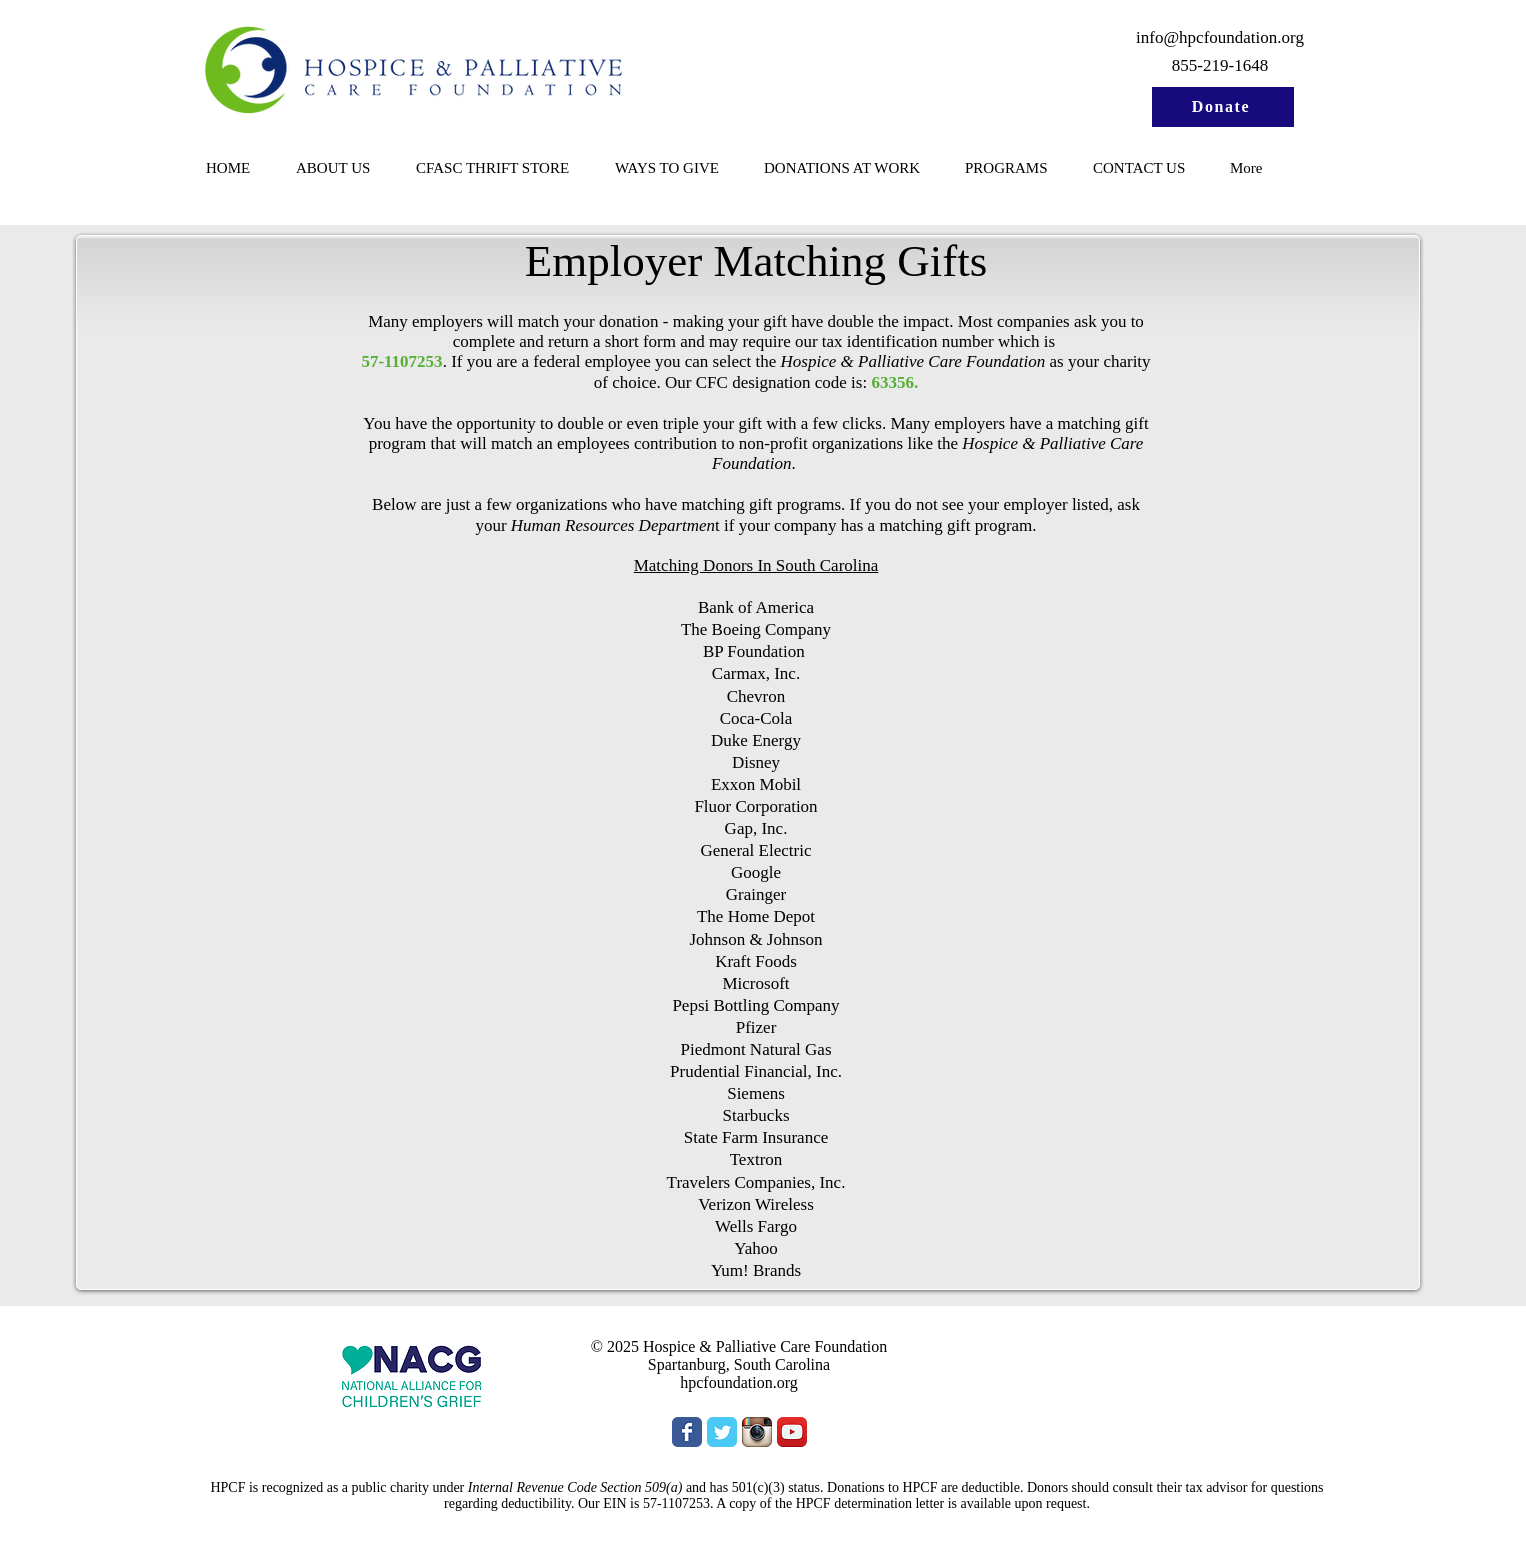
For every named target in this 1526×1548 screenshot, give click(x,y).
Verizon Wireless (756, 1204)
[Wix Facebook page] (687, 1432)
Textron (756, 1159)
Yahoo (756, 1248)
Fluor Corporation (755, 806)
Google (756, 872)
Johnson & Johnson (755, 939)
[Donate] (1223, 107)
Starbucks (755, 1115)
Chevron (756, 696)
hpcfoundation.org (738, 1382)
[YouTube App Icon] (792, 1432)
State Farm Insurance (756, 1137)
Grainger (756, 894)
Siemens (756, 1093)
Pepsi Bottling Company (755, 1005)
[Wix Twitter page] (722, 1432)
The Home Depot (756, 916)
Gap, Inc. (756, 828)
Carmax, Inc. (756, 673)
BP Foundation (756, 651)
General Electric (756, 850)
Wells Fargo (756, 1226)
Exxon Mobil (756, 784)
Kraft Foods (756, 961)
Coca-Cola (756, 718)
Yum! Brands (756, 1270)
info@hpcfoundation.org (1220, 37)
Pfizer (756, 1027)
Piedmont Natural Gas (755, 1049)
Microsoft (755, 983)
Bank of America (756, 607)
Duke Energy (756, 740)
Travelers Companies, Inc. (756, 1182)
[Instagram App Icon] (757, 1432)
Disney (756, 762)
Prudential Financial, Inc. (756, 1071)
